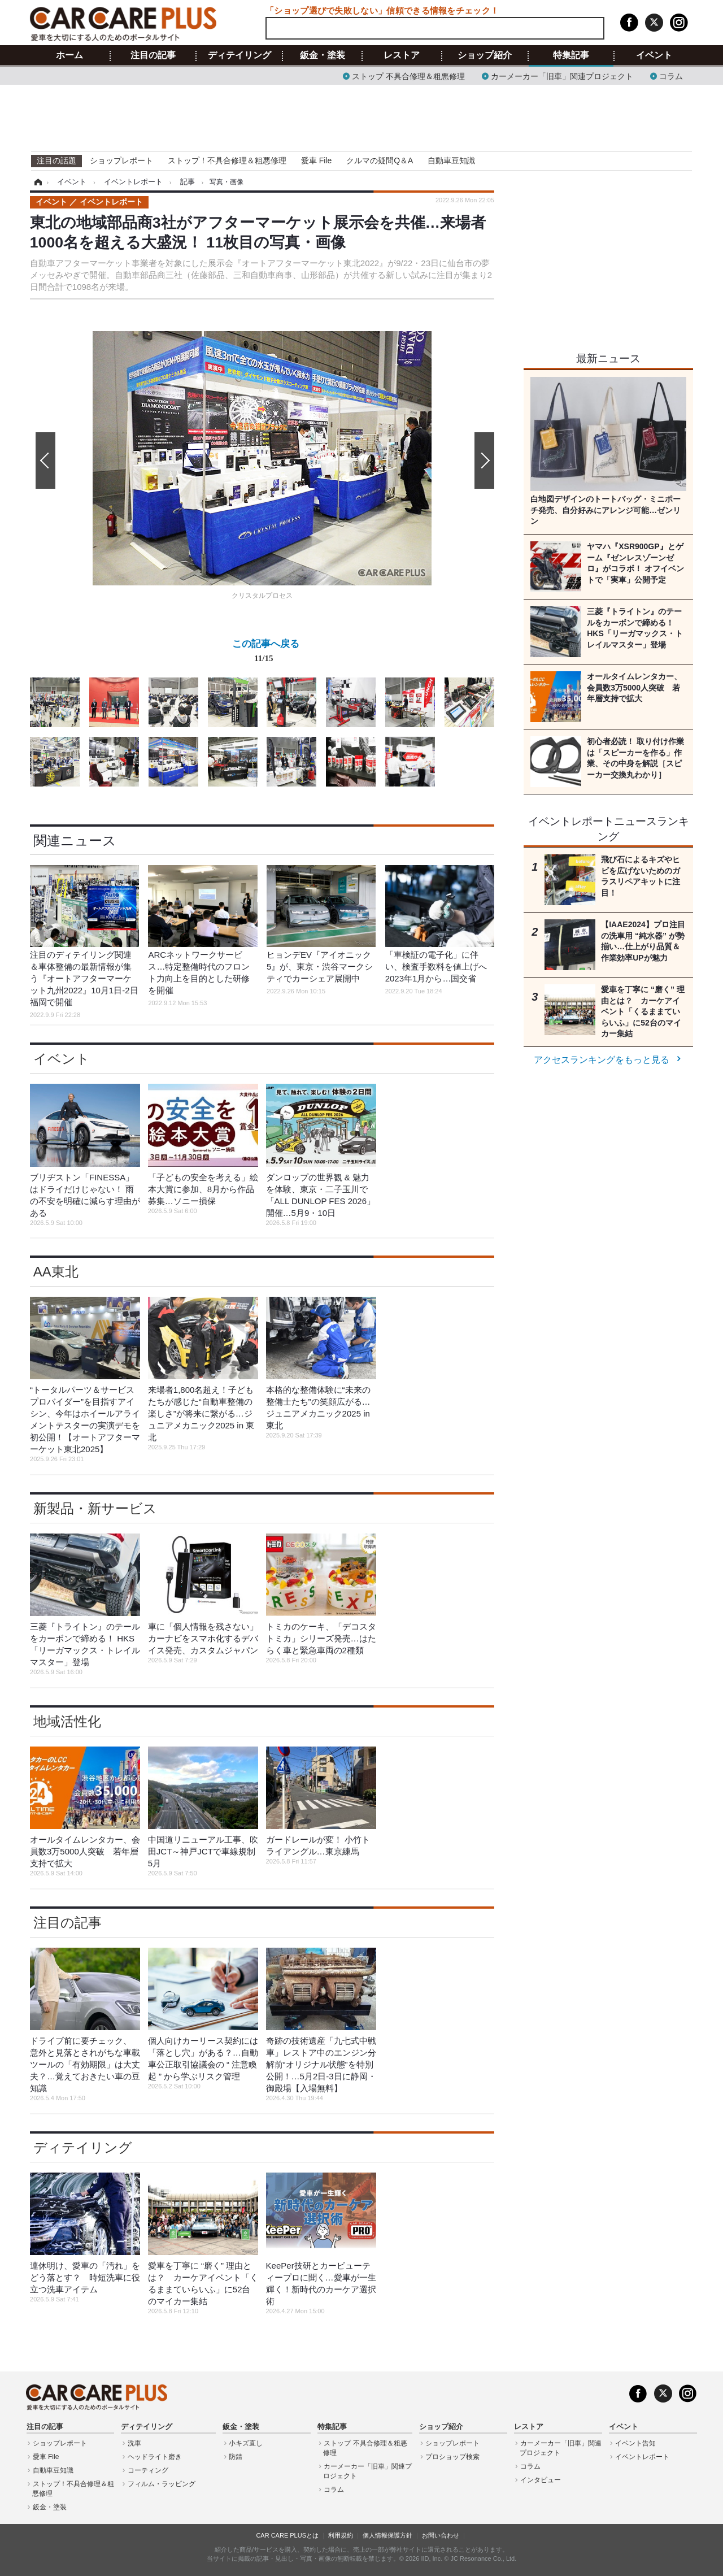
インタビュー (540, 2480)
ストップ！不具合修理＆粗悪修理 (227, 160)
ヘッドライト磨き (155, 2457)
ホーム (69, 55)
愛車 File (316, 160)
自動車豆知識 (451, 160)
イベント (654, 55)
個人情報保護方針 (387, 2535)
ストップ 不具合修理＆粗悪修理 (408, 75)
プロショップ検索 (452, 2457)
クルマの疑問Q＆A (379, 160)
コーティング (148, 2470)
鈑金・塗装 (322, 55)
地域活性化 (67, 1721)
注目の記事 (153, 55)
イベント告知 (635, 2443)
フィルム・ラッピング (161, 2484)
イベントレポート (642, 2457)
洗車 (134, 2443)
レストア (402, 55)
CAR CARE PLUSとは (287, 2535)
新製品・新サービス (95, 1508)
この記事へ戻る (265, 653)
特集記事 (571, 55)
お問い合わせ (440, 2535)
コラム (671, 75)
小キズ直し (246, 2443)
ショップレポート (121, 160)
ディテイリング (239, 55)
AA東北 (56, 1271)
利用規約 (340, 2535)
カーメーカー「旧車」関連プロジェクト (562, 75)
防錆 (235, 2457)
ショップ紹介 (485, 55)
